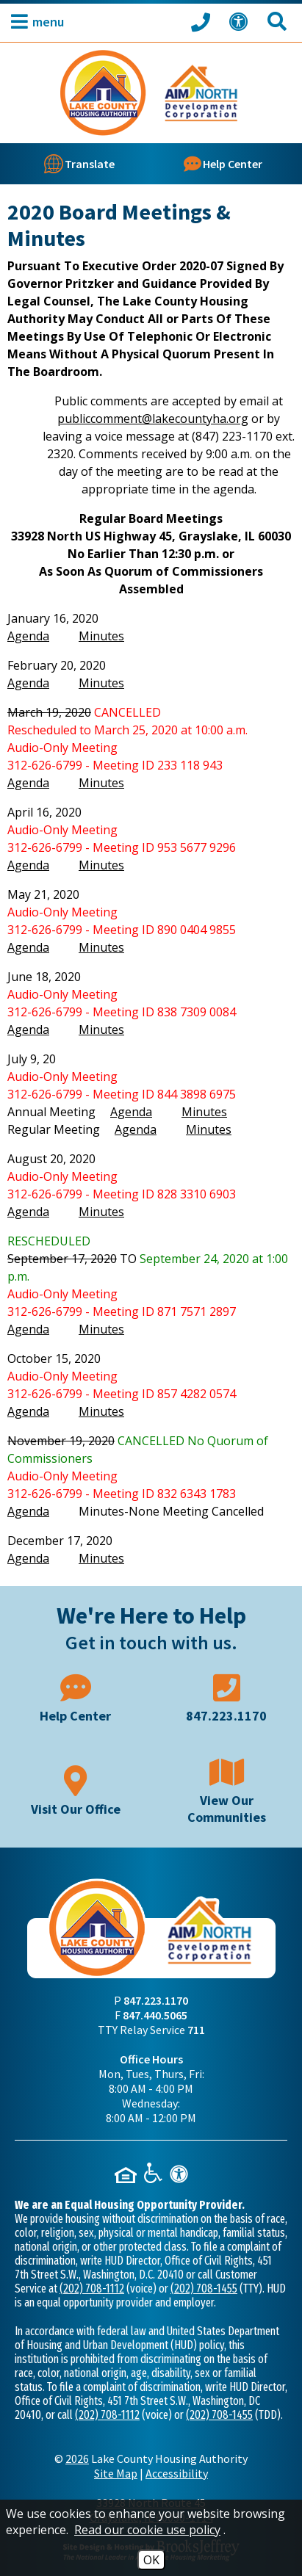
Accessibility (176, 2473)
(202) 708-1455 (203, 2288)
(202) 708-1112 (92, 2288)
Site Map (115, 2473)
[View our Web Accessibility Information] (241, 21)
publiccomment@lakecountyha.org (152, 418)
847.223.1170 (155, 2000)
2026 (77, 2458)
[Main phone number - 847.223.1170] (227, 1696)
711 (196, 2029)
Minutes (101, 636)
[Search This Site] (279, 21)
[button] (34, 22)
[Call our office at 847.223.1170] (203, 21)
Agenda (28, 636)
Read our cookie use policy (147, 2530)
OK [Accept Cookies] (151, 2560)
